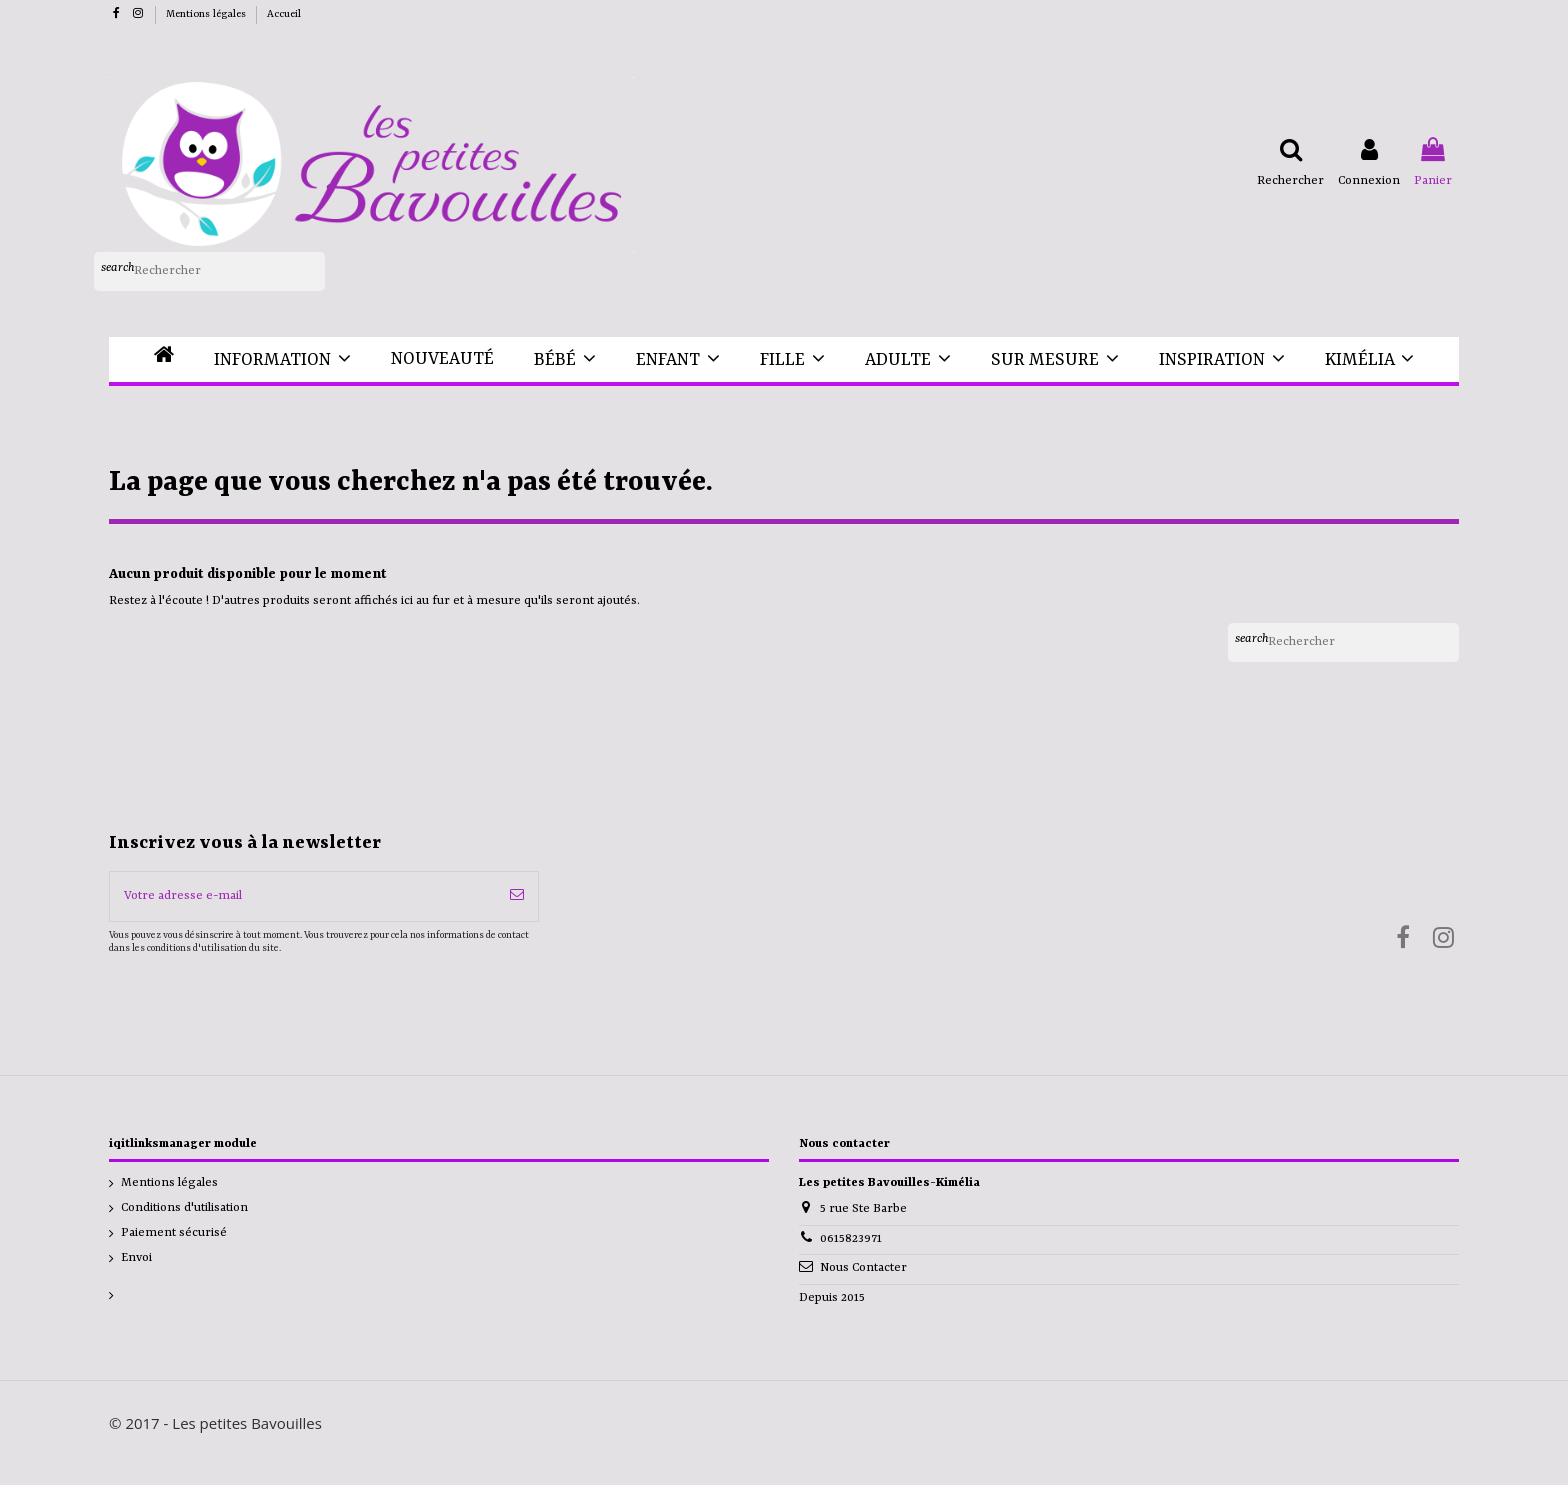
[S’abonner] (517, 896)
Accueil (284, 14)
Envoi (136, 1258)
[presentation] (276, 1006)
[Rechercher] (209, 272)
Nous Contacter (863, 1268)
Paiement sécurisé (174, 1233)
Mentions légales (207, 14)
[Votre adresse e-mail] (303, 896)
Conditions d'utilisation (184, 1208)
